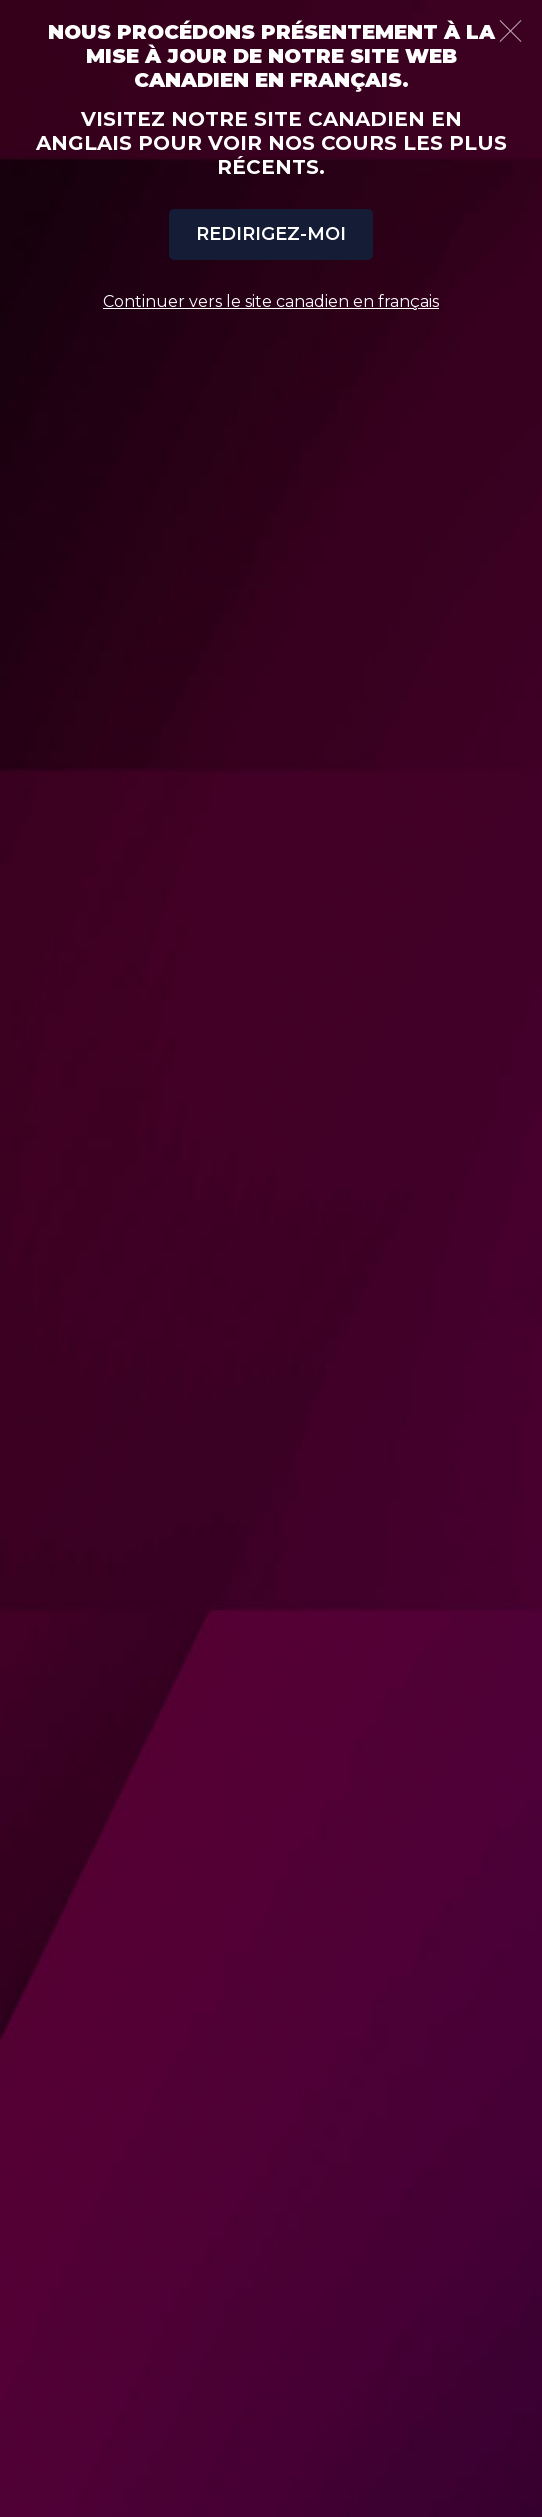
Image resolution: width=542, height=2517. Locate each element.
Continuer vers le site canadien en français (271, 301)
